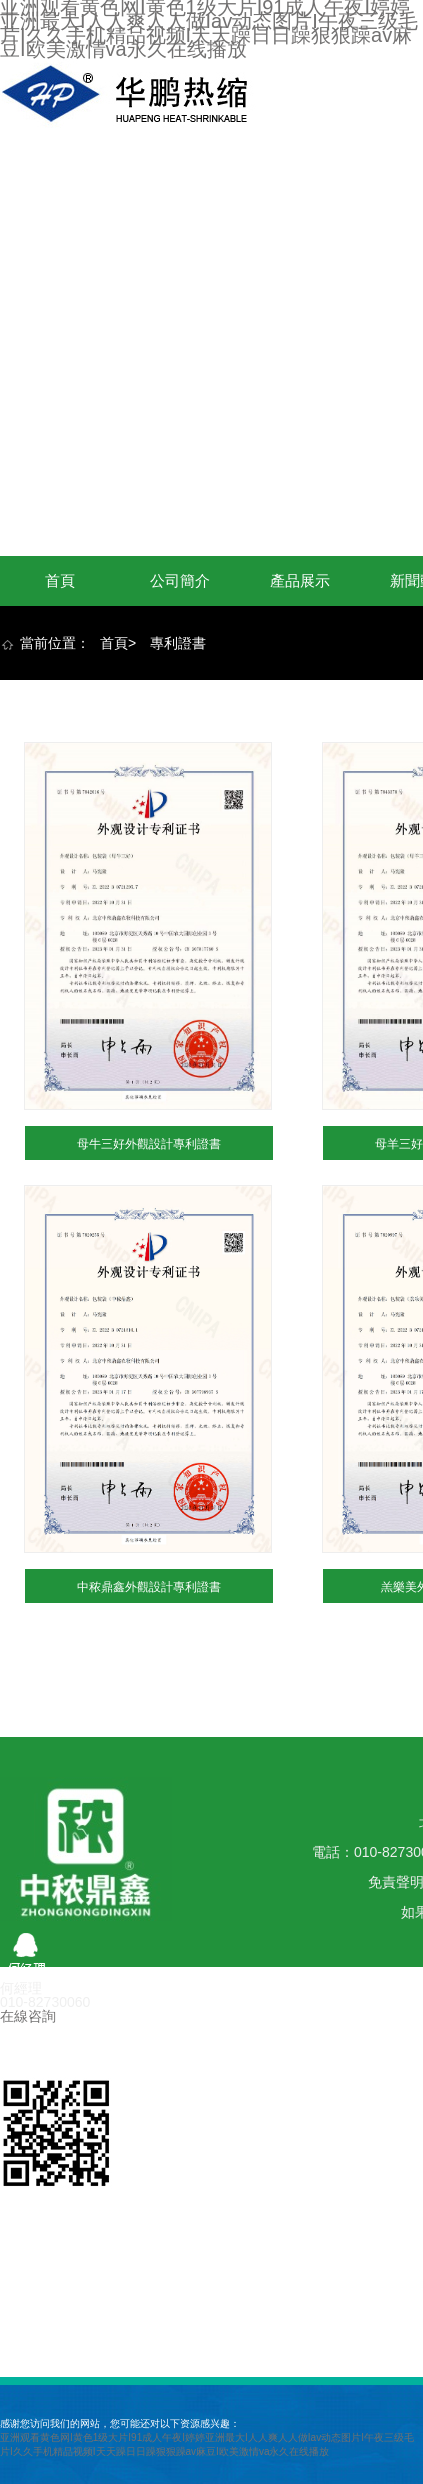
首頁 (60, 580)
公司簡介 (180, 580)
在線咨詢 (28, 2016)
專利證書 (178, 643)
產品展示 (300, 580)
